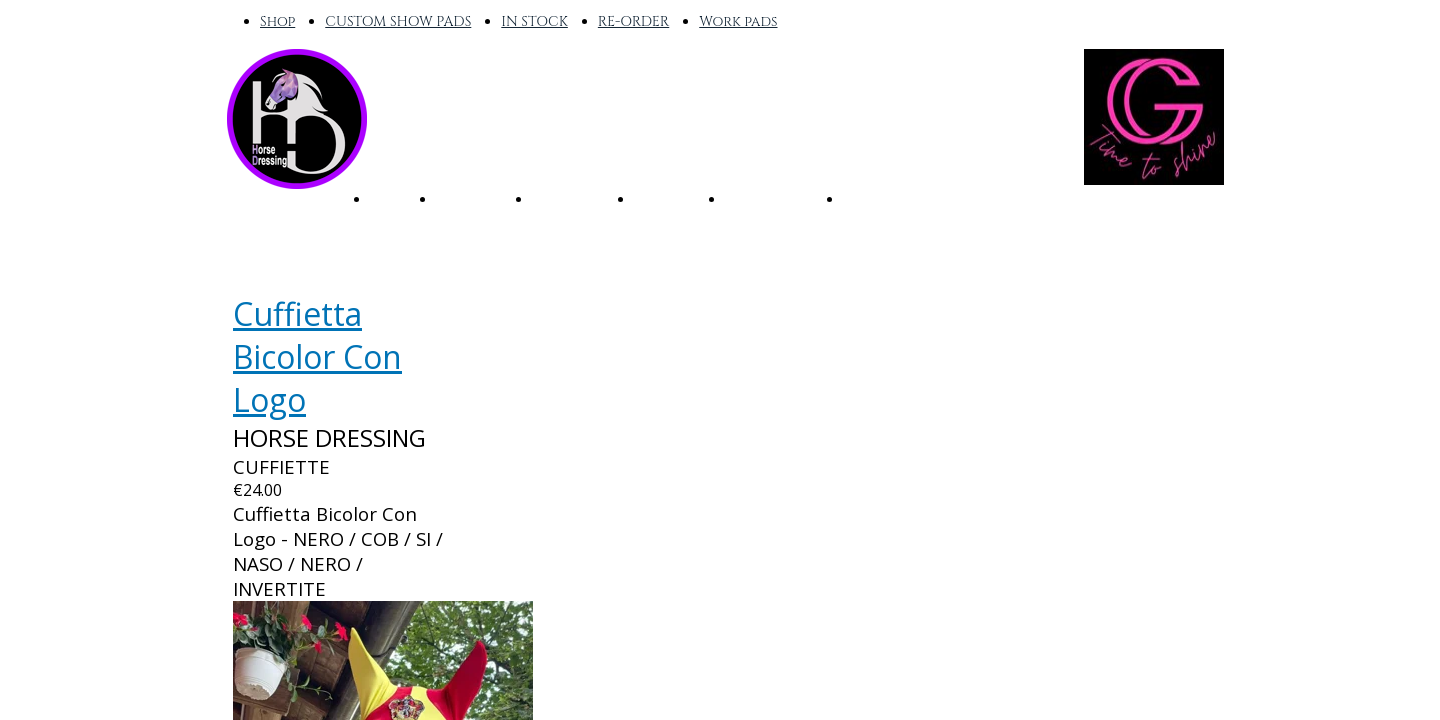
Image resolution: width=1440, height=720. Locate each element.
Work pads (738, 21)
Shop (277, 21)
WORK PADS (773, 197)
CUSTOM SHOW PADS (398, 21)
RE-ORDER (633, 21)
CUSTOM (669, 197)
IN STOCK (534, 21)
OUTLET (874, 197)
